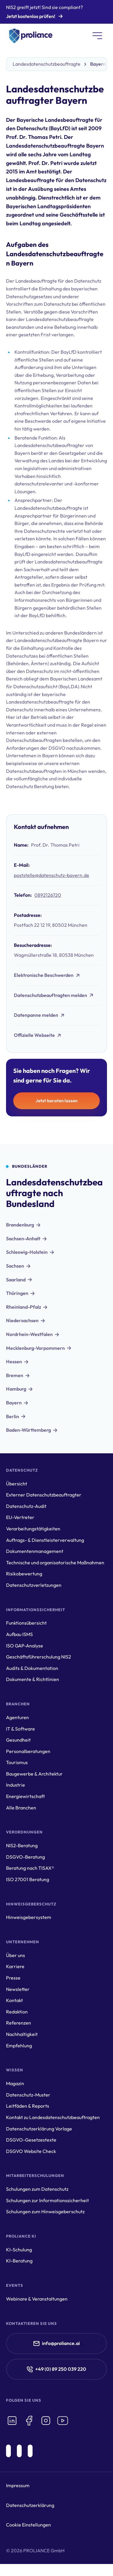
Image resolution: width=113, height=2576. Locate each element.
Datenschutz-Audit (26, 1506)
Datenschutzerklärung (30, 2505)
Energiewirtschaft (25, 1796)
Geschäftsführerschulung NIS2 (38, 1657)
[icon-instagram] (46, 2421)
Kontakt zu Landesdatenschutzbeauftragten (53, 2117)
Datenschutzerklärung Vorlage (39, 2129)
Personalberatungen (28, 1751)
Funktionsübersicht (26, 1623)
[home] (29, 36)
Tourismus (17, 1762)
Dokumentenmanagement (34, 1551)
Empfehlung (19, 2046)
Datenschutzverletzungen (33, 1585)
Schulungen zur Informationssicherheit (47, 2200)
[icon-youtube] (63, 2421)
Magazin (15, 2083)
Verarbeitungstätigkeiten (33, 1529)
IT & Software (20, 1729)
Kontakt (14, 2000)
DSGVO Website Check (31, 2151)
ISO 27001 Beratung (27, 1879)
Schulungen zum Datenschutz (37, 2189)
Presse (13, 1978)
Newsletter (18, 1989)
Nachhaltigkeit (22, 2034)
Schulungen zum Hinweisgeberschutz (45, 2211)
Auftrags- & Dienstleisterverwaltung (45, 1540)
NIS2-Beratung (22, 1845)
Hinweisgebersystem (28, 1917)
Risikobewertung (24, 1574)
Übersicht (16, 1484)
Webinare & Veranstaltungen (36, 2299)
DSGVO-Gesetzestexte (31, 2140)
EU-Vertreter (20, 1517)
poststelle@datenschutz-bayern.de (51, 875)
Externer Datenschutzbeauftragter (43, 1495)
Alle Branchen (21, 1808)
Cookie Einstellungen (28, 2525)
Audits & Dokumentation (32, 1668)
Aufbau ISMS (19, 1634)
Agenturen (17, 1717)
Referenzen (18, 2023)
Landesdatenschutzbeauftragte (46, 64)
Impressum (18, 2485)
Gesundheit (18, 1740)
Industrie (15, 1785)
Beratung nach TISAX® (30, 1868)
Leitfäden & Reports (27, 2106)
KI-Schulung (19, 2250)
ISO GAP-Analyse (24, 1646)
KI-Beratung (19, 2261)
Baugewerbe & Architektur (34, 1774)
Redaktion (17, 2012)
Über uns (15, 1955)
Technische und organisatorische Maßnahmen (55, 1563)
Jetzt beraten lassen (56, 1100)
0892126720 (47, 895)
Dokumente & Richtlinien (32, 1679)
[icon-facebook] (29, 2421)
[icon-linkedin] (12, 2421)
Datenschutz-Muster (28, 2095)
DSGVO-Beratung (25, 1857)
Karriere (15, 1966)
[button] (97, 35)
